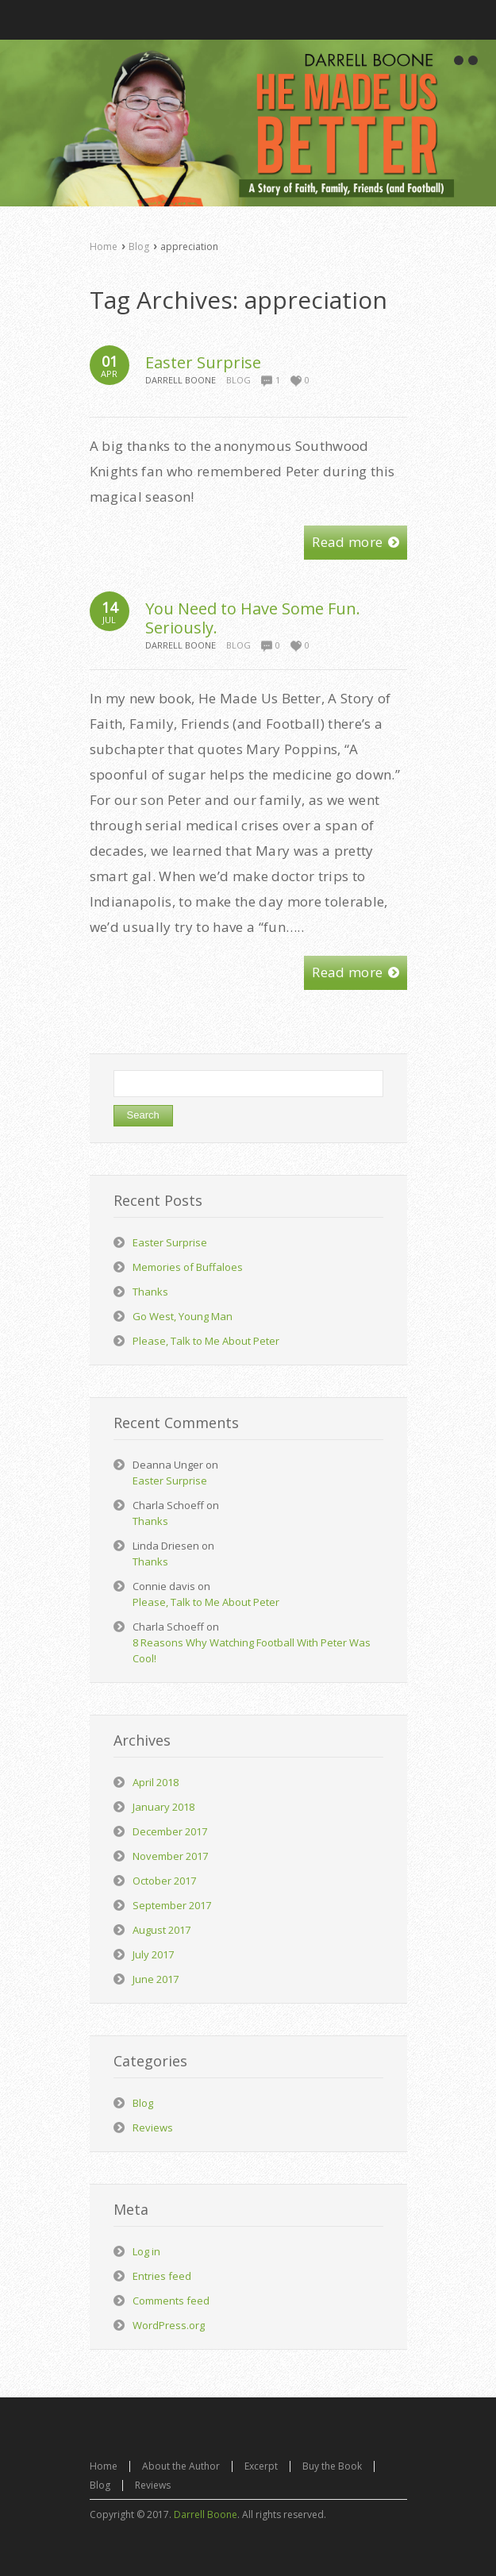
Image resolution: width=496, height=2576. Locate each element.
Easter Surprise (203, 362)
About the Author (181, 2466)
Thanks (150, 1291)
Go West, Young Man (183, 1316)
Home (103, 246)
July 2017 (153, 1954)
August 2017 (161, 1930)
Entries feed (162, 2276)
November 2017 (170, 1856)
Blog (139, 246)
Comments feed (171, 2300)
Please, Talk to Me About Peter (206, 1341)
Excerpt (261, 2466)
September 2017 (172, 1905)
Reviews (153, 2127)
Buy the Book (332, 2466)
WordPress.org (169, 2325)
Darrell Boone (205, 2514)
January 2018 (163, 1807)
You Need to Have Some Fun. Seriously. (252, 618)
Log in (146, 2251)
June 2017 (156, 1979)
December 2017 (170, 1831)
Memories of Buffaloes (188, 1267)
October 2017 (164, 1880)
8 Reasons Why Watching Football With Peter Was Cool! (252, 1650)
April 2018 (156, 1782)
